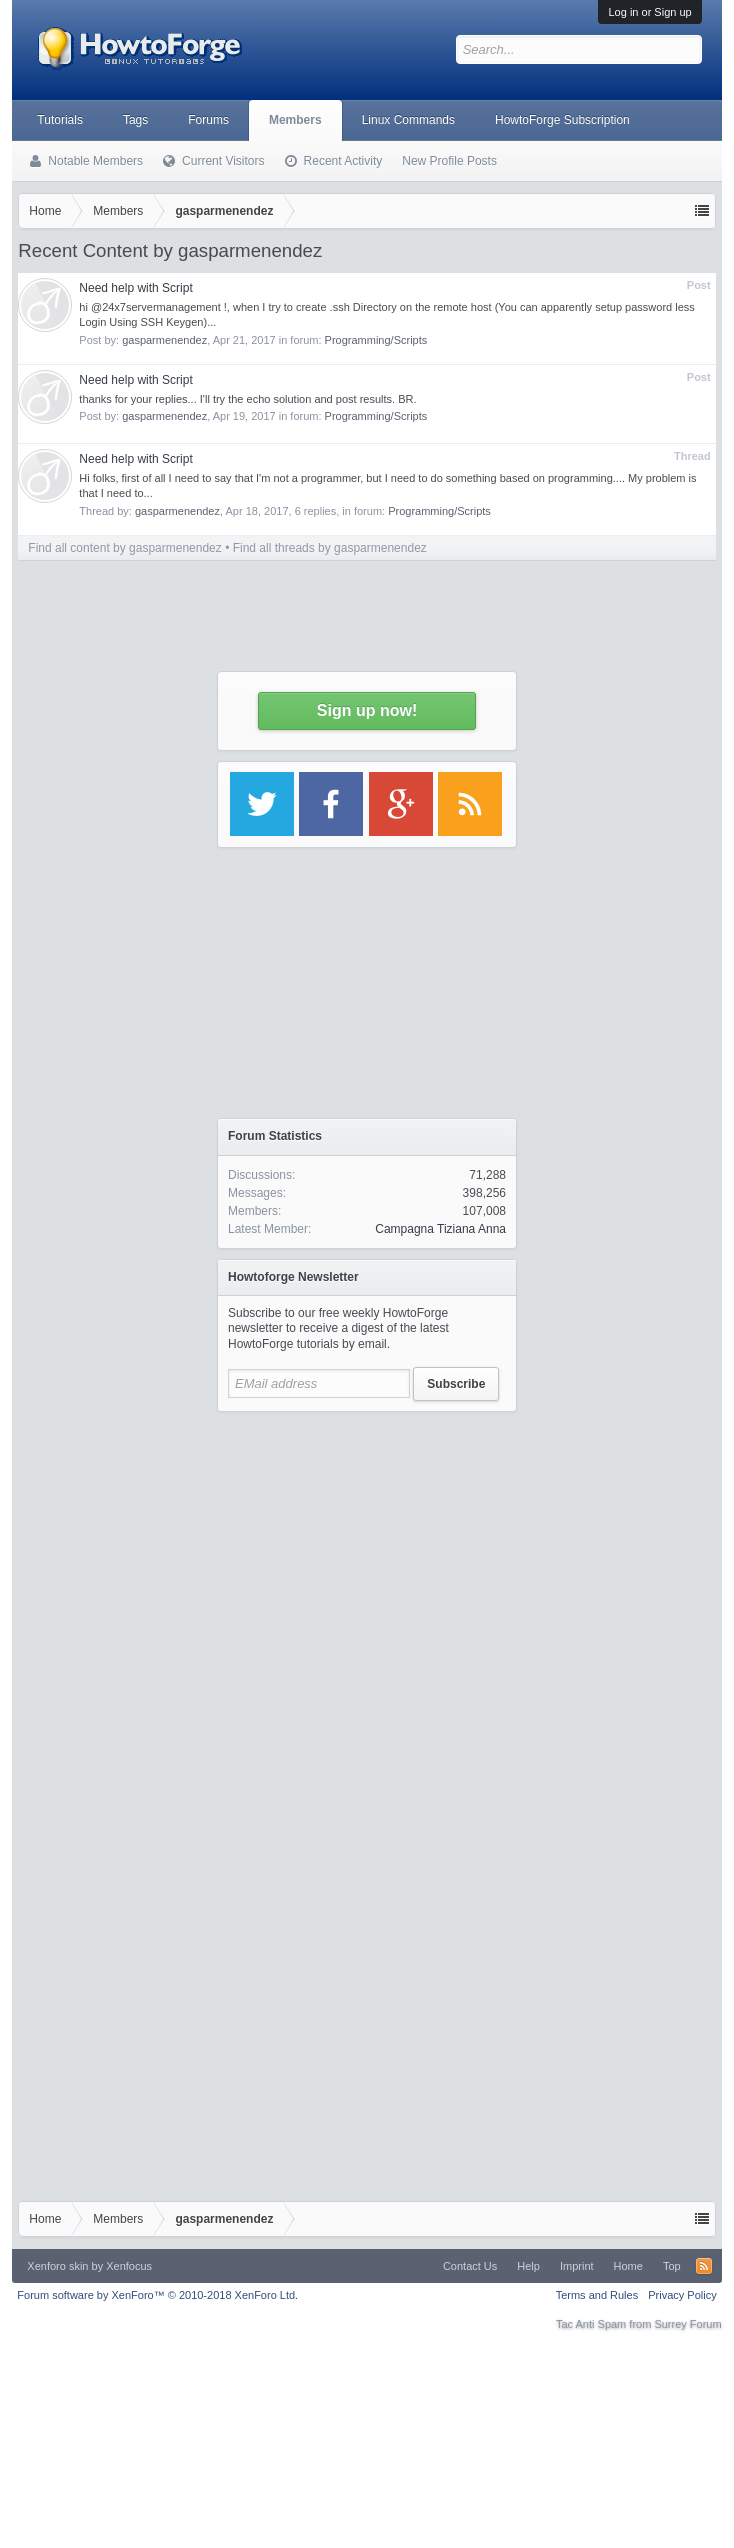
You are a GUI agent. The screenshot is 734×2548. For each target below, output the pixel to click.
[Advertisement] (187, 1609)
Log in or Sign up (649, 12)
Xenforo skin (57, 2266)
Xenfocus (129, 2266)
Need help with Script (135, 288)
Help (528, 2266)
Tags (135, 120)
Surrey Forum (687, 2324)
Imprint (577, 2266)
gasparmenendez (164, 340)
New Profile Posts (449, 161)
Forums (208, 120)
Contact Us (470, 2266)
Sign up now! (367, 710)
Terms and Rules (597, 2295)
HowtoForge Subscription (562, 120)
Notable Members (95, 161)
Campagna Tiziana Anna (440, 1229)
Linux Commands (408, 120)
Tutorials (60, 120)
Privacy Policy (682, 2295)
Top (672, 2266)
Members (295, 120)
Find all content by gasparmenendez (124, 548)
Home (628, 2266)
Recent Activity (343, 161)
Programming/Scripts (376, 340)
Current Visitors (223, 161)
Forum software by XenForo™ (157, 2295)
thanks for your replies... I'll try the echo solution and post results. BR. (247, 399)
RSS (704, 2266)
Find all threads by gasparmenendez (330, 548)
